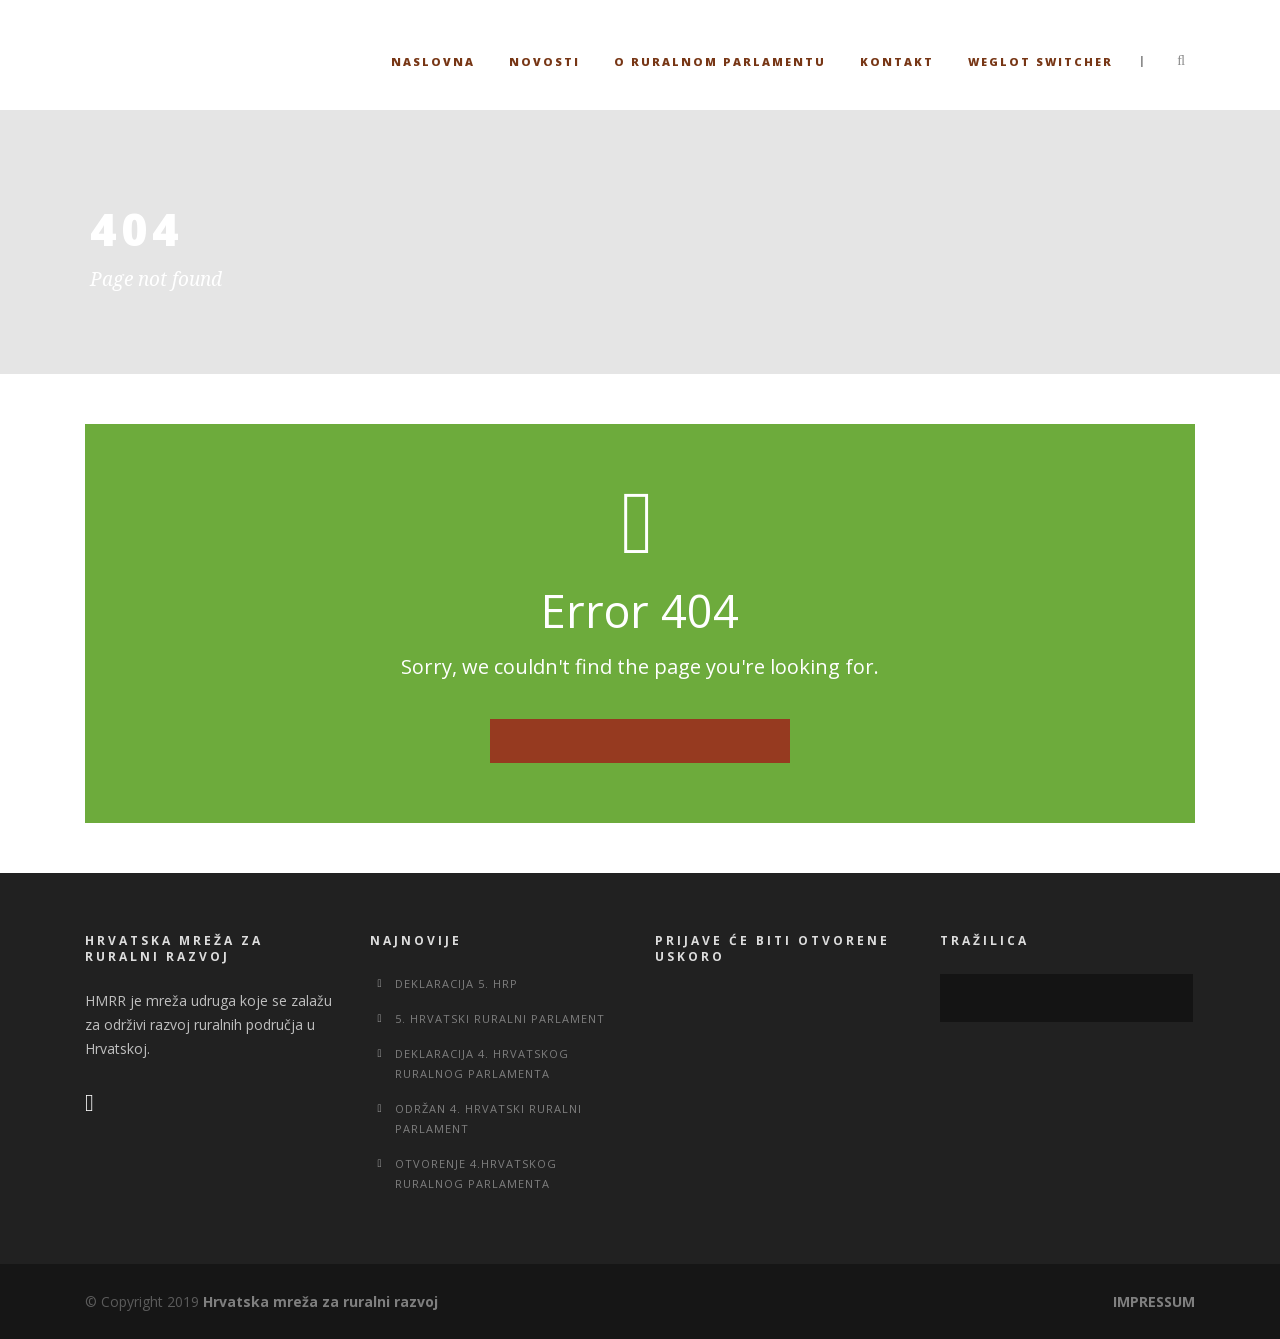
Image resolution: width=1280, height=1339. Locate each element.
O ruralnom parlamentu (720, 61)
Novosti (544, 61)
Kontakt (897, 61)
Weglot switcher (1040, 61)
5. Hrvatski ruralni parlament (500, 1018)
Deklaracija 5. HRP (456, 983)
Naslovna (433, 61)
